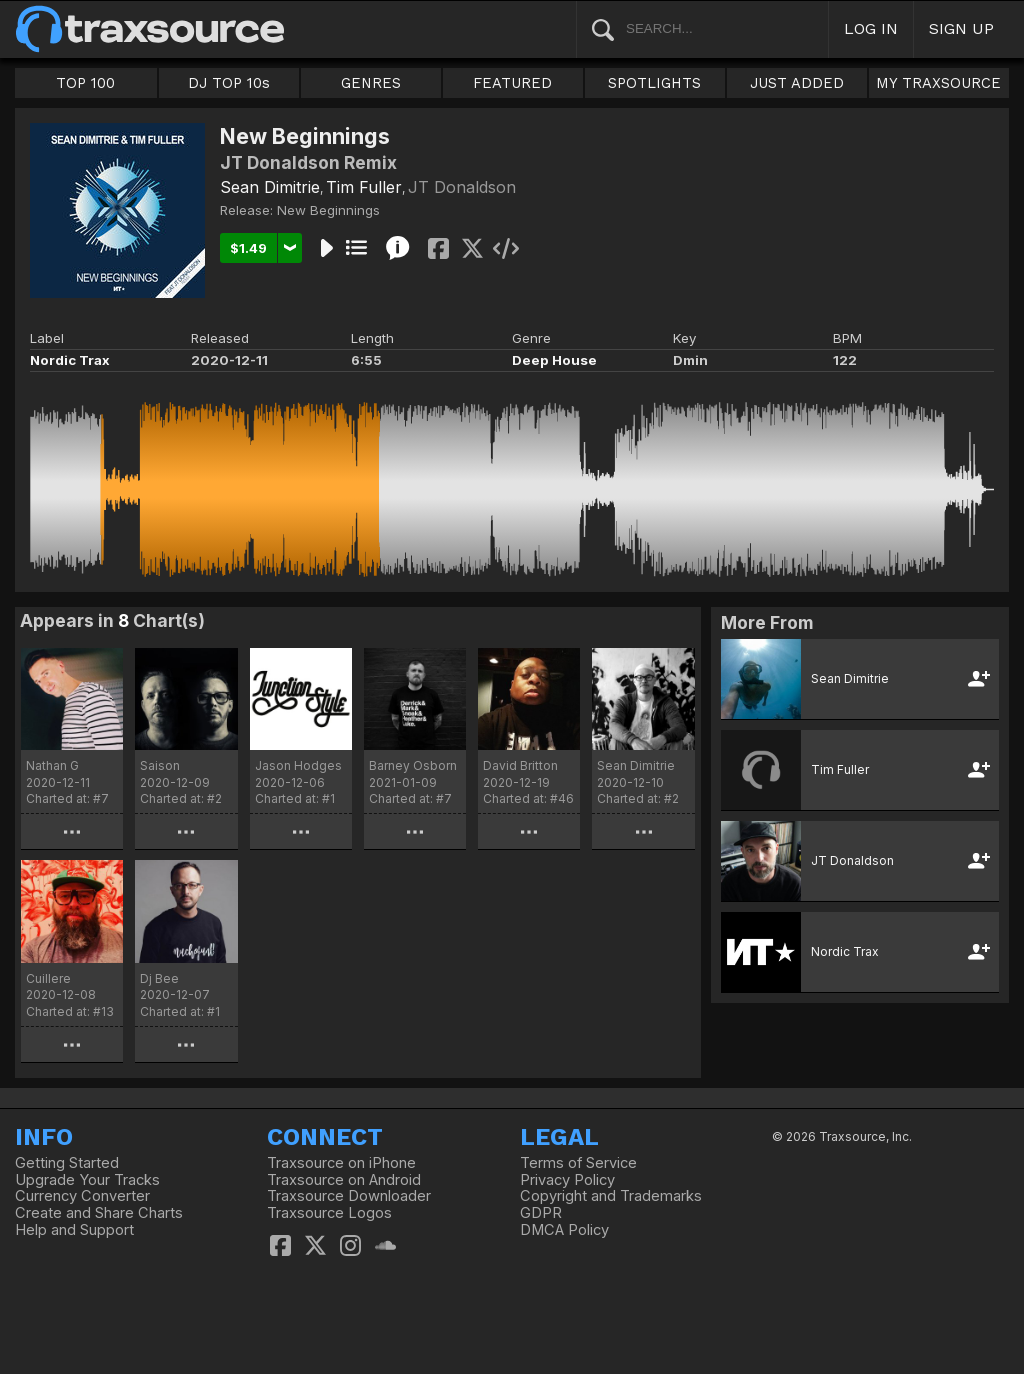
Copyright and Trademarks (611, 1196)
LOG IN (871, 28)
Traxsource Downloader (349, 1196)
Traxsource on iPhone (341, 1163)
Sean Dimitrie (270, 187)
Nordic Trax (70, 360)
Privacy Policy (567, 1180)
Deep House (554, 360)
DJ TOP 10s (229, 83)
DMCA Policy (564, 1230)
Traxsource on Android (344, 1180)
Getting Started (67, 1163)
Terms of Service (578, 1163)
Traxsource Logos (329, 1213)
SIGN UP (961, 28)
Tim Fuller (364, 187)
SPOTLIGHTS (654, 83)
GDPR (541, 1213)
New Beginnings (328, 210)
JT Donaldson (462, 187)
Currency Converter (82, 1196)
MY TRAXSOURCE (938, 83)
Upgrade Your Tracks (87, 1180)
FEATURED (512, 83)
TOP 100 (85, 83)
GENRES (371, 83)
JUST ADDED (797, 83)
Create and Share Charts (99, 1213)
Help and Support (74, 1230)
